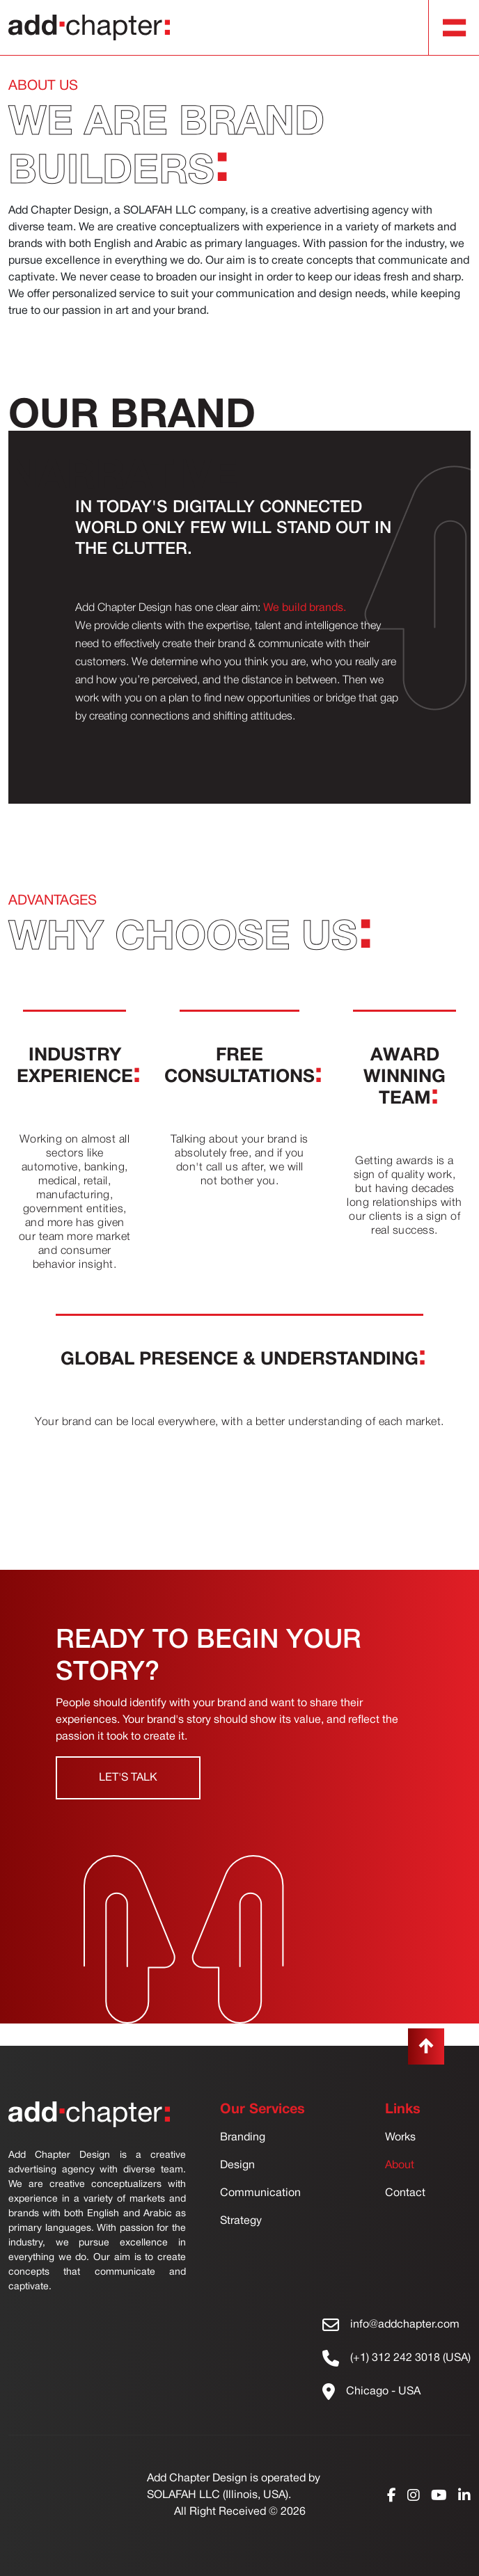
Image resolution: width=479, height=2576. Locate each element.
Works (400, 2137)
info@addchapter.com (405, 2325)
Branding (242, 2137)
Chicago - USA (383, 2391)
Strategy (241, 2221)
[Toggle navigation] (455, 27)
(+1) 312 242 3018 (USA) (410, 2358)
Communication (260, 2193)
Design (237, 2165)
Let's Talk (128, 1778)
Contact (405, 2193)
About (399, 2165)
